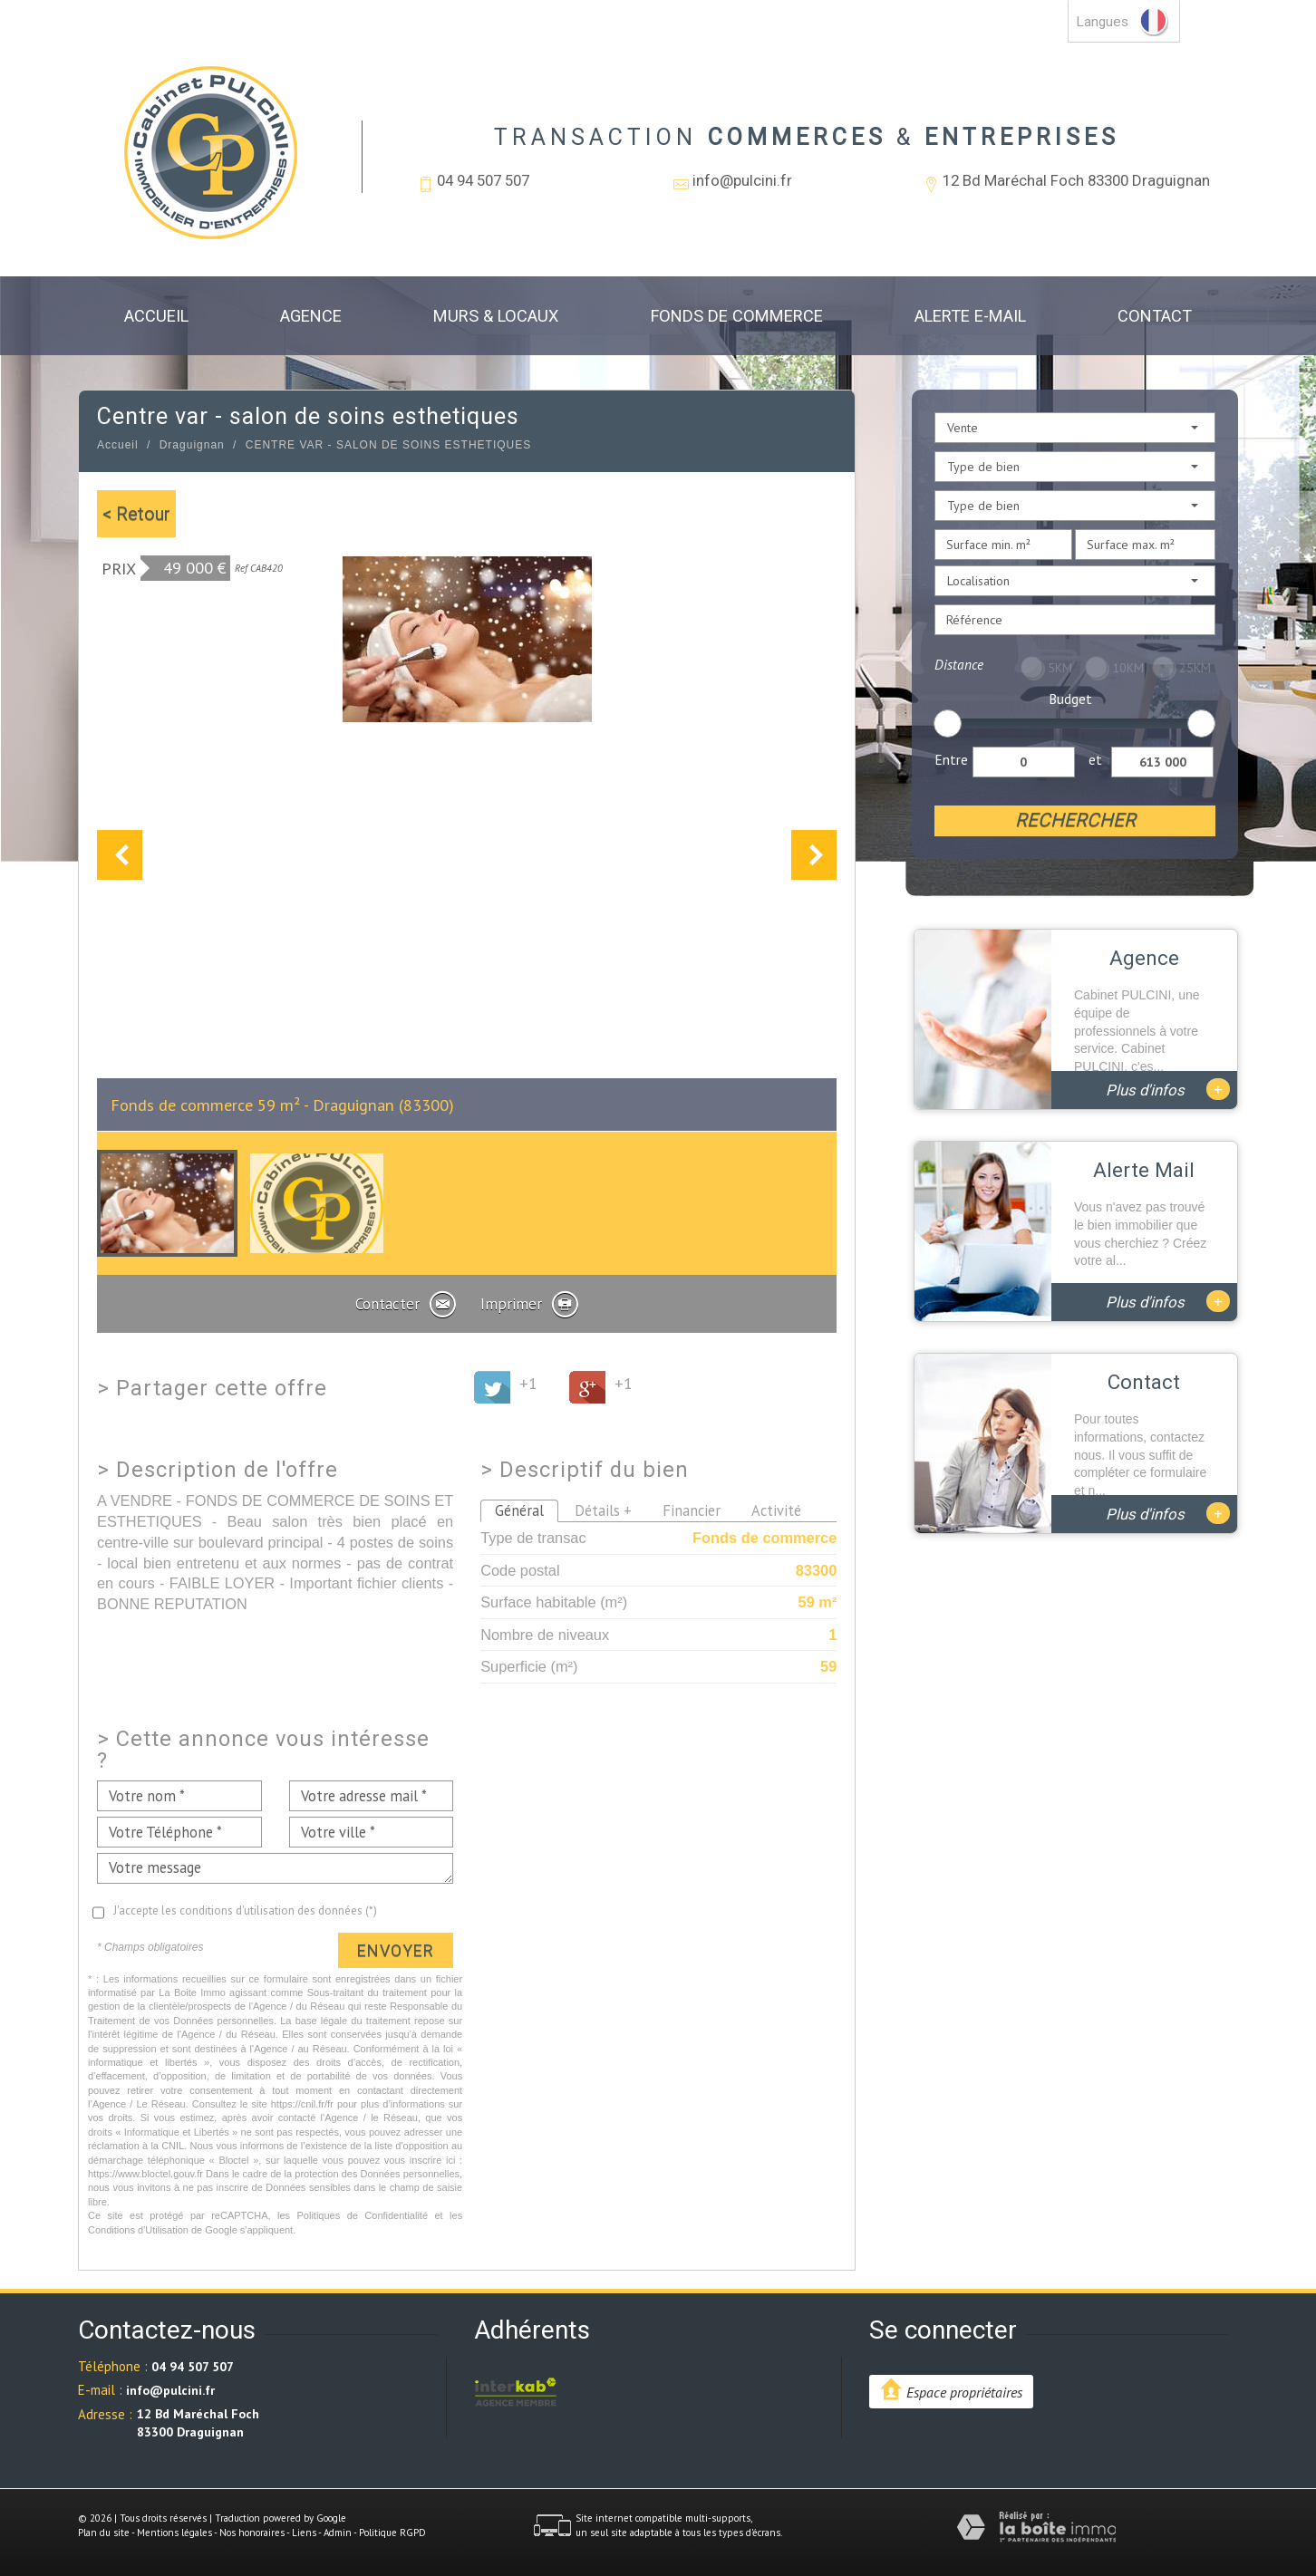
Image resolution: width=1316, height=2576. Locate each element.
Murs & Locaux (495, 315)
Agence (311, 315)
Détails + (603, 1510)
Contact (1155, 315)
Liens (304, 2532)
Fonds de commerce (737, 315)
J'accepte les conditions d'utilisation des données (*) (245, 1910)
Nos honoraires (252, 2532)
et (1095, 759)
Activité (776, 1510)
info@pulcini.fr (742, 180)
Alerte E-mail (970, 315)
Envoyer (395, 1950)
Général (519, 1510)
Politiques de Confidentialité (363, 2215)
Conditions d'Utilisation (138, 2229)
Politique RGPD (392, 2532)
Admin (338, 2532)
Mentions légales (174, 2532)
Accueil (156, 315)
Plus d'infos (1168, 1089)
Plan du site (104, 2532)
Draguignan (192, 445)
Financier (692, 1510)
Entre (951, 759)
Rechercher (1075, 820)
